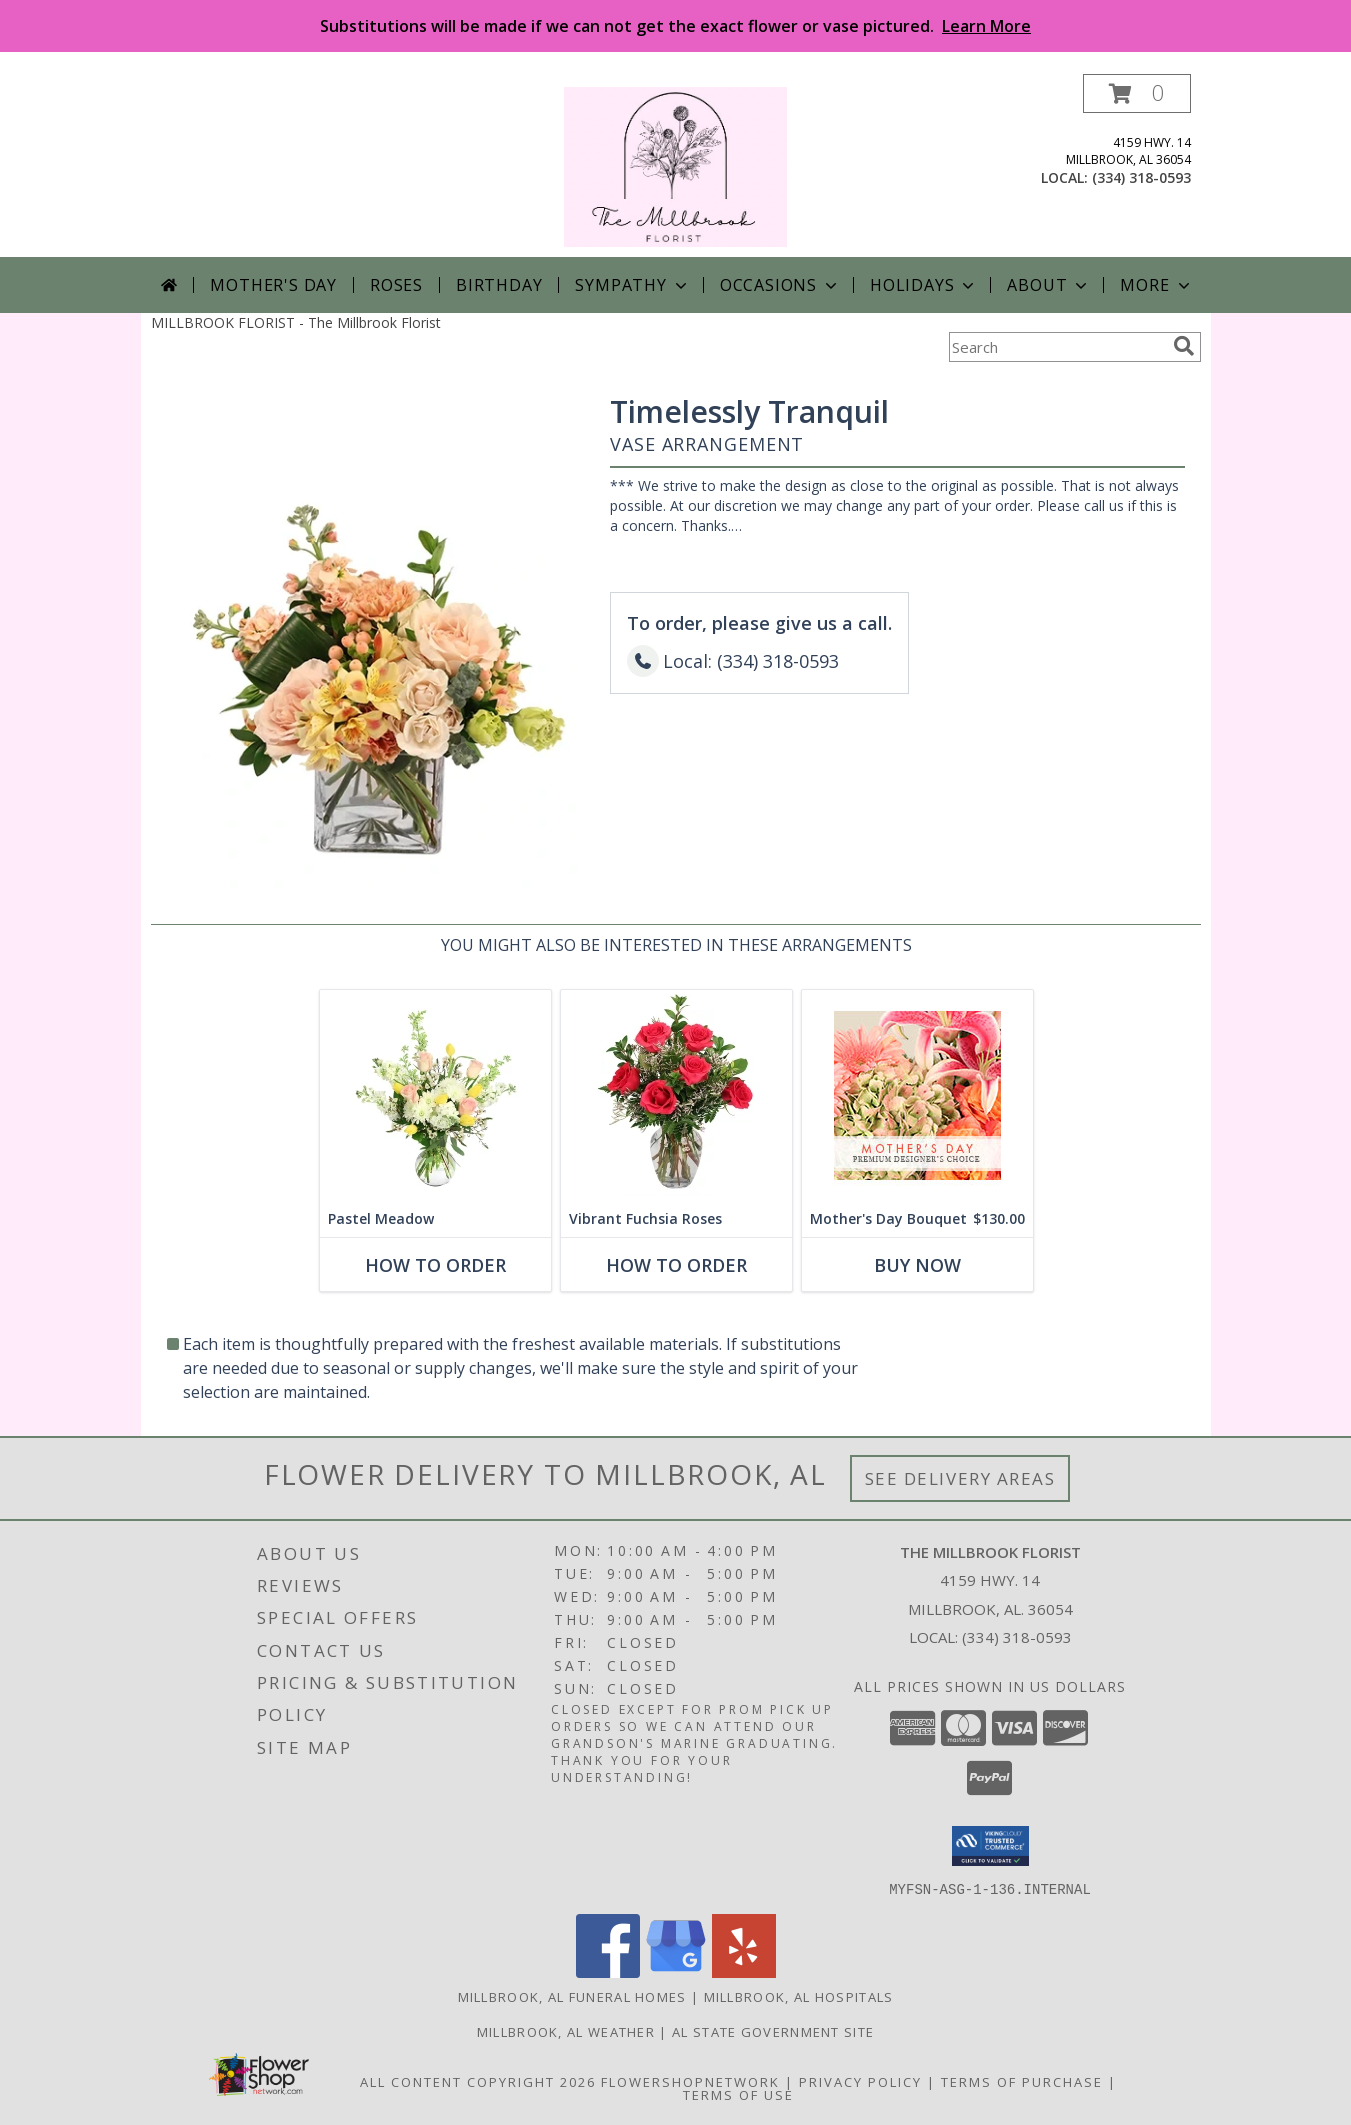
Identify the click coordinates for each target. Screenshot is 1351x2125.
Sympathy (632, 285)
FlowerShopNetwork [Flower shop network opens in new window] (690, 2081)
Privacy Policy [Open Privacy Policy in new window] (860, 2081)
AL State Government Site (773, 2031)
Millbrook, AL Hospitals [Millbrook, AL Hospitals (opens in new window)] (799, 1996)
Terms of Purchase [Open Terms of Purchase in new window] (1022, 2081)
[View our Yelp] (744, 1971)
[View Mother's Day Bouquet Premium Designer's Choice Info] (916, 1095)
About (1049, 285)
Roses (396, 285)
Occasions (780, 285)
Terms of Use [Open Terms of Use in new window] (738, 2094)
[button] (1137, 93)
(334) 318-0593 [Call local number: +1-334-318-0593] (1141, 177)
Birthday (499, 285)
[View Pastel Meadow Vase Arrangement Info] (434, 1095)
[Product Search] (1057, 347)
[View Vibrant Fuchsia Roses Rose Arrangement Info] (675, 1095)
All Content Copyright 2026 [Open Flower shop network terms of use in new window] (478, 2081)
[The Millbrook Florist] (675, 165)
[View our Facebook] (608, 1971)
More (1156, 285)
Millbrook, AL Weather (566, 2031)
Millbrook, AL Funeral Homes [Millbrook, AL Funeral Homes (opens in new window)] (572, 1996)
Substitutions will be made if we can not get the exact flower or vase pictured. (675, 26)
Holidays (924, 285)
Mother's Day (273, 285)
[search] (1184, 346)
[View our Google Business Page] (676, 1971)
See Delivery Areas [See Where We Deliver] (960, 1478)
